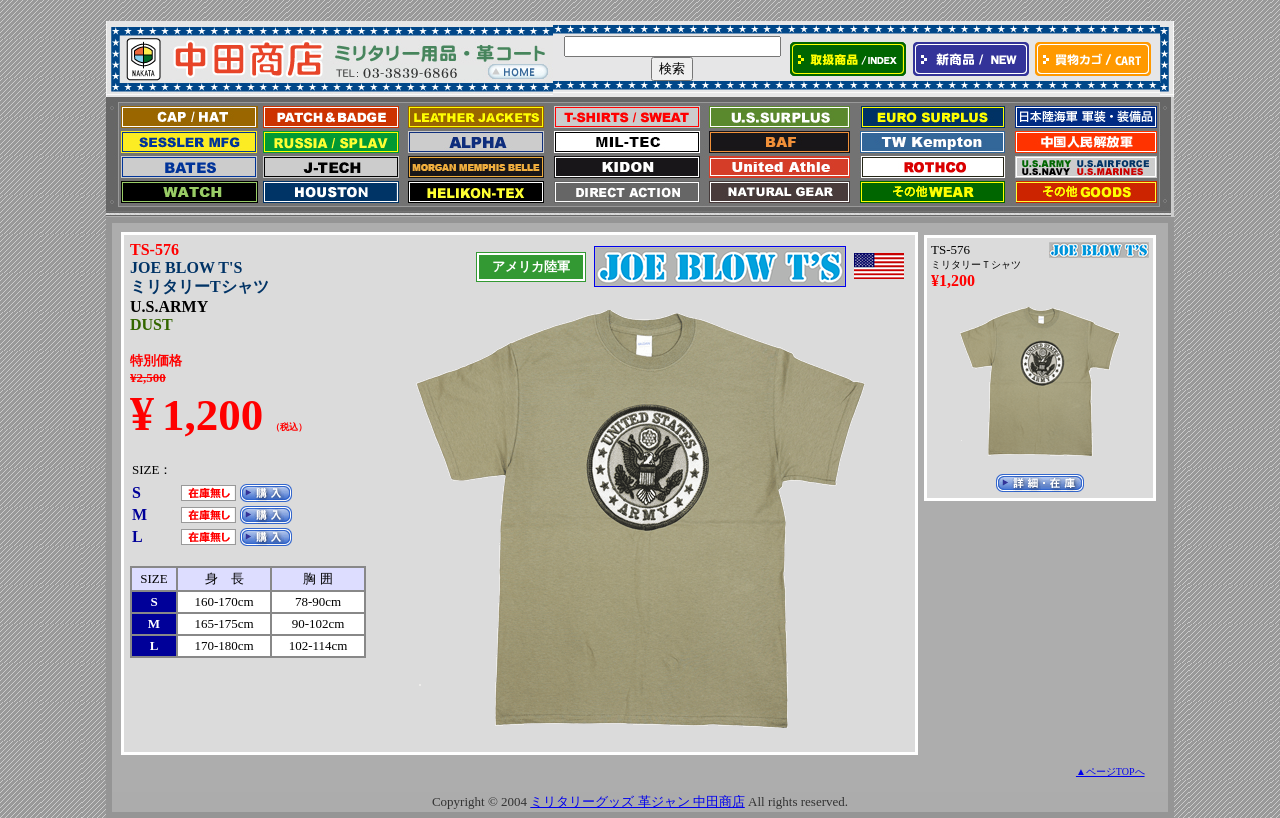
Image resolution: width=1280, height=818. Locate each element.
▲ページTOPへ (1110, 771)
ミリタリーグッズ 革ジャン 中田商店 (637, 801)
